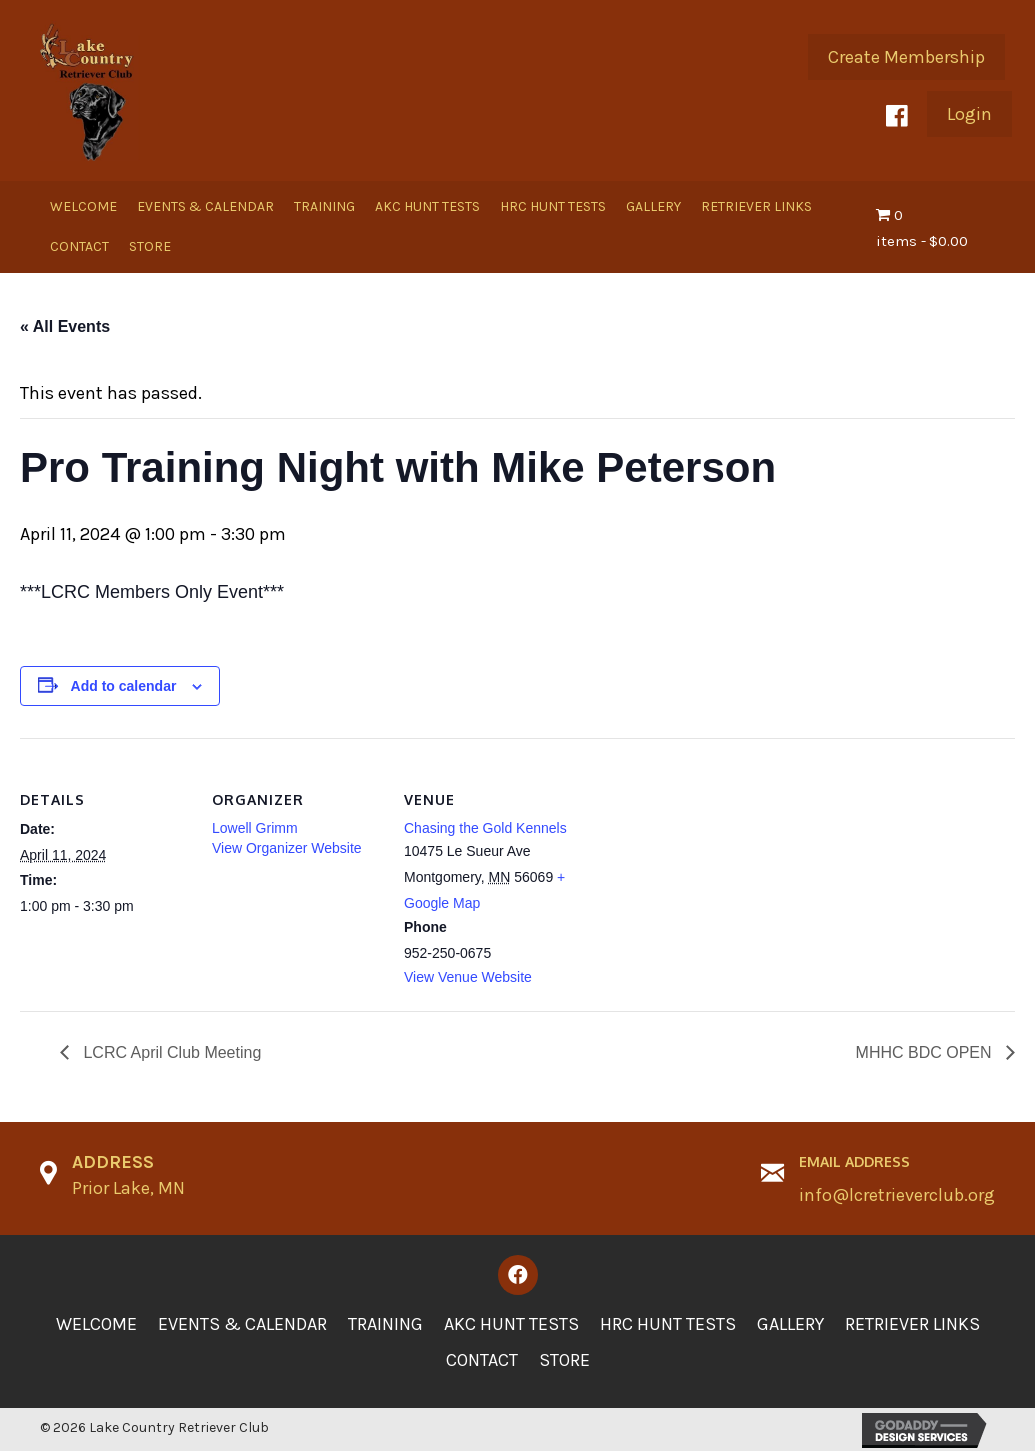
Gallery (790, 1324)
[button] (906, 57)
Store (564, 1360)
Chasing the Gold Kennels (485, 828)
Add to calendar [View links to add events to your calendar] (124, 686)
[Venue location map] (701, 875)
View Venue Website (468, 977)
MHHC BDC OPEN (926, 1052)
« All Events (65, 326)
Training (385, 1324)
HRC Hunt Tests (668, 1324)
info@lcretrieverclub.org (897, 1195)
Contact (482, 1360)
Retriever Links (912, 1324)
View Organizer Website (287, 848)
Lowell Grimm (255, 828)
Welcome (96, 1324)
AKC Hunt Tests (511, 1324)
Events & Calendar (242, 1324)
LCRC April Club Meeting (170, 1052)
